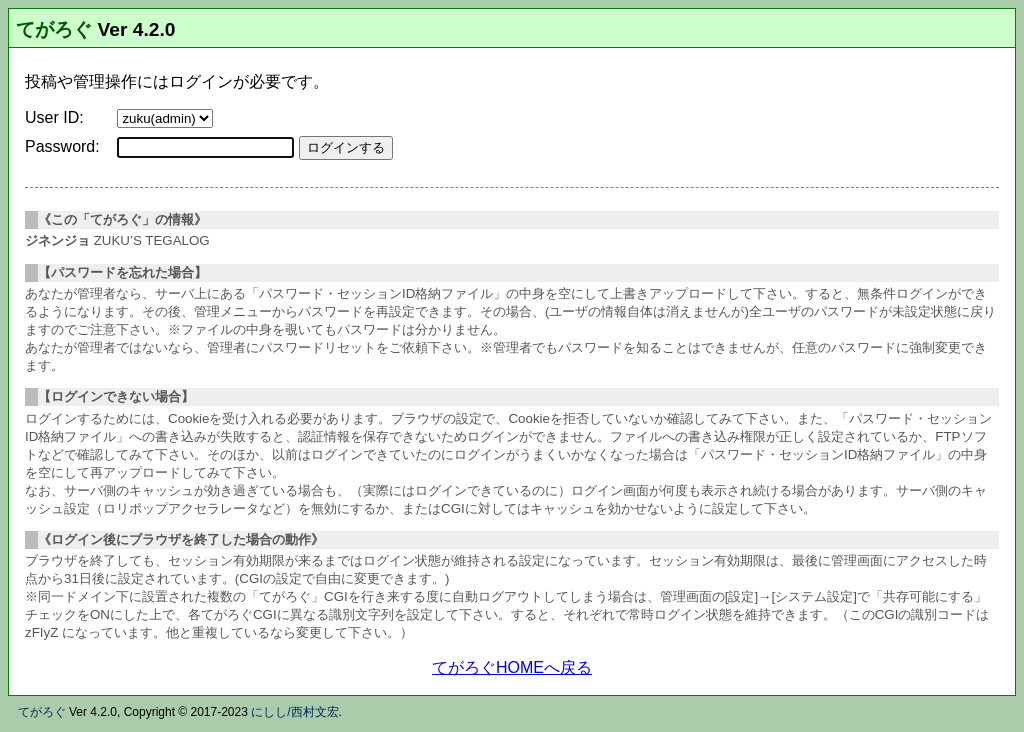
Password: (62, 146)
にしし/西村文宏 (294, 712)
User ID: (54, 117)
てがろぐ (54, 29)
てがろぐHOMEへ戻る (512, 667)
